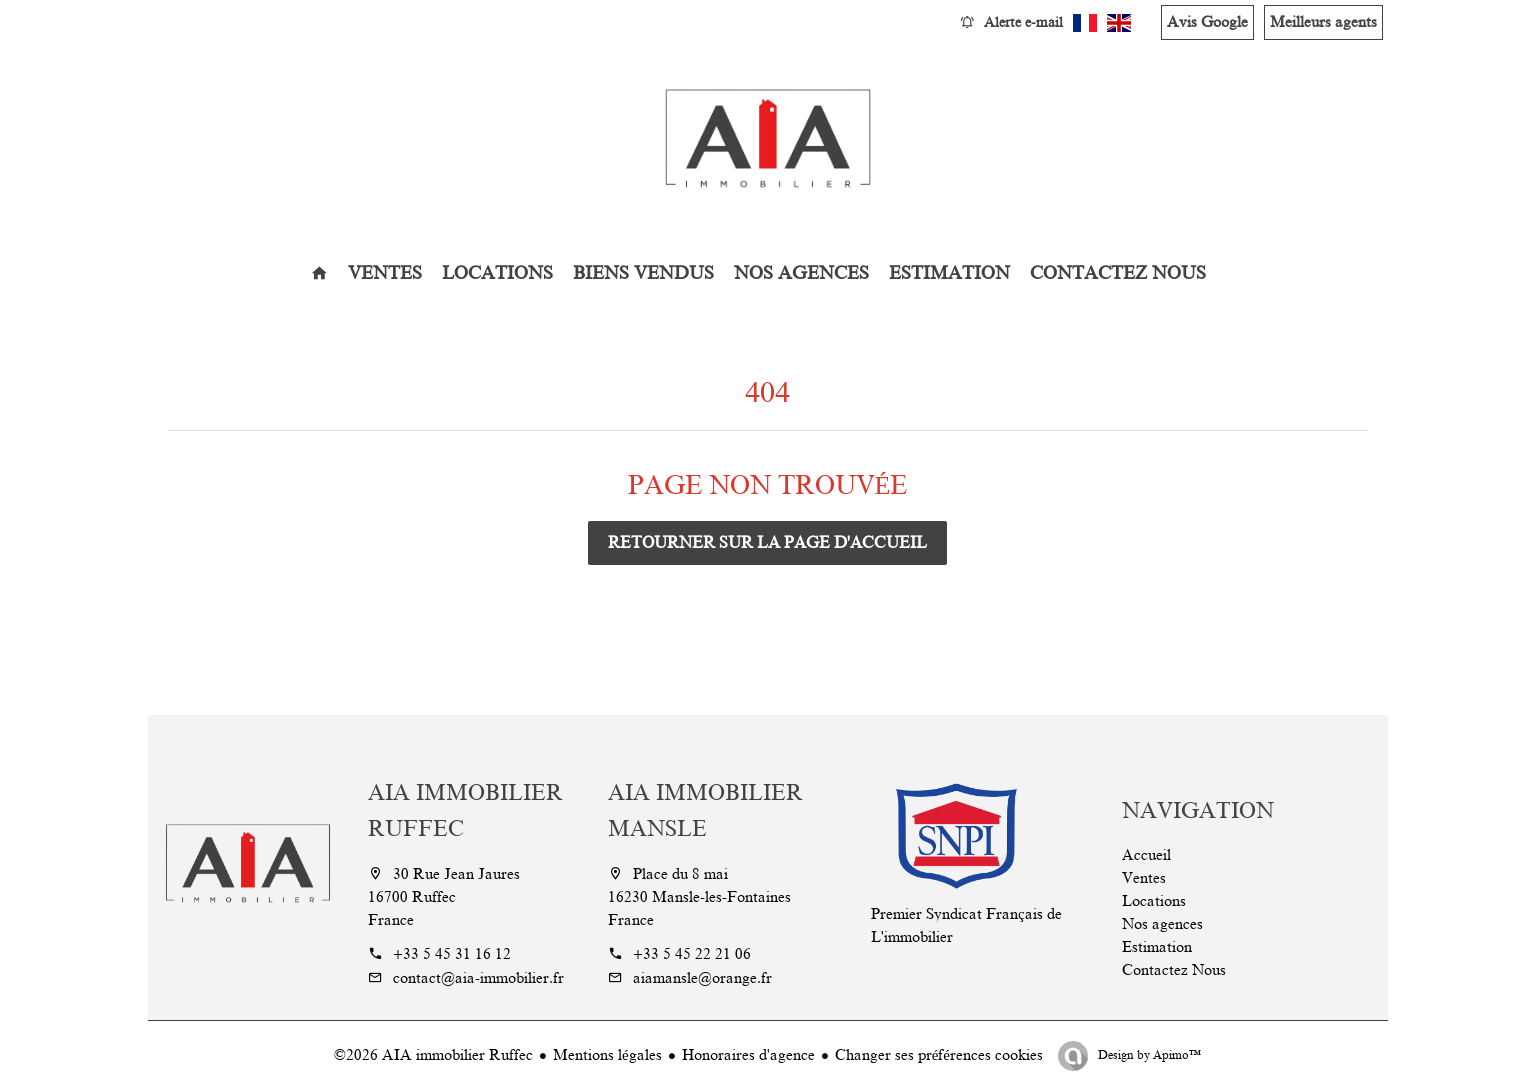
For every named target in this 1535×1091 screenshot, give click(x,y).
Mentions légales (607, 1055)
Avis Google (1207, 22)
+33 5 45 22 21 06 (692, 954)
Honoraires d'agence (748, 1055)
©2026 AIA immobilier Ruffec (433, 1055)
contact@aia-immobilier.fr (478, 978)
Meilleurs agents (1323, 22)
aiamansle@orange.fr (702, 978)
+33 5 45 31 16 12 (452, 954)
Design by (1148, 1055)
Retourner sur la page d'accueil (767, 543)
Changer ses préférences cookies (939, 1055)
